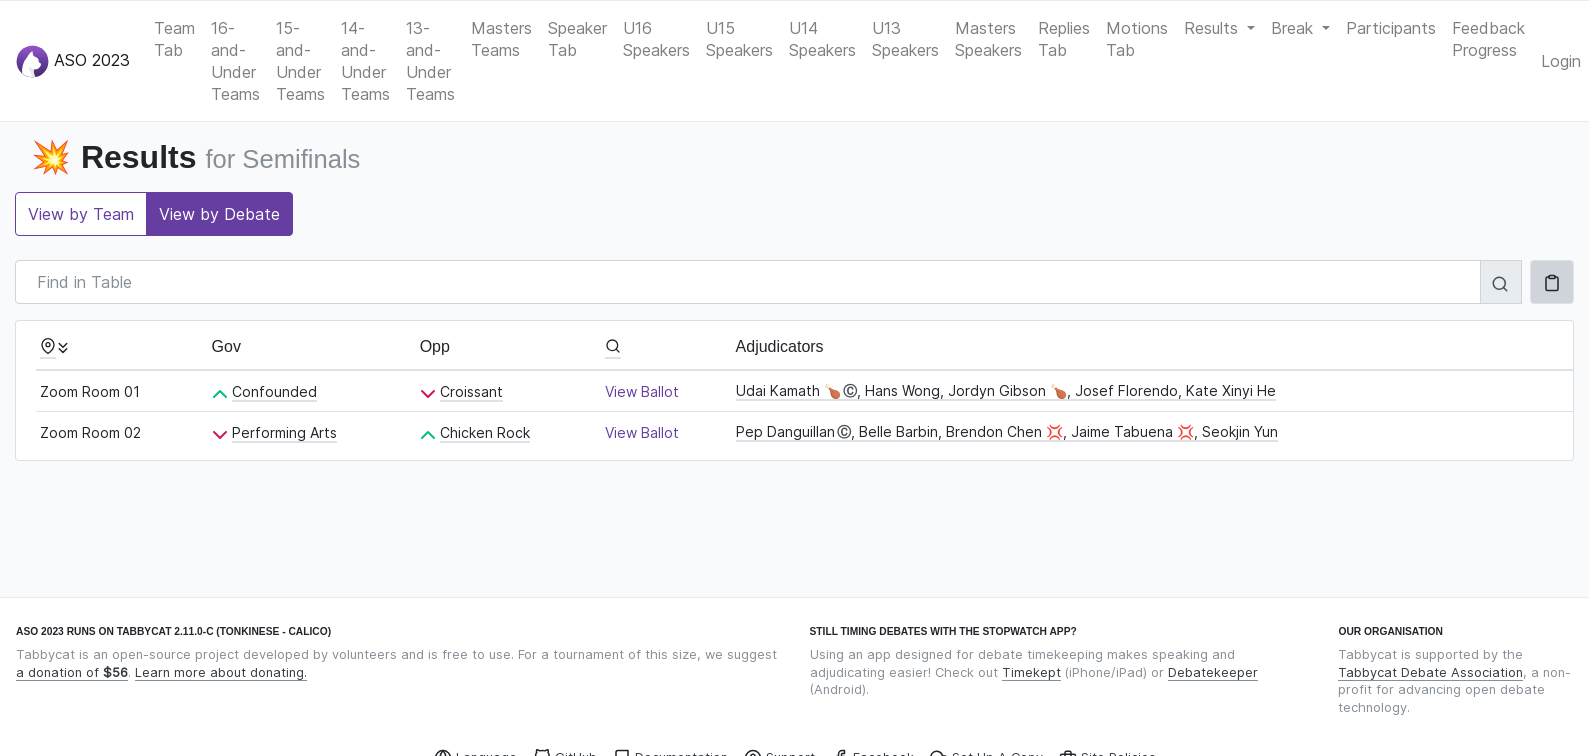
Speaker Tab (577, 39)
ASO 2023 (73, 61)
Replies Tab (1064, 39)
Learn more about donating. (221, 672)
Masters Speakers (988, 39)
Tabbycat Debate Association (1430, 672)
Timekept (1031, 672)
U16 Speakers (656, 39)
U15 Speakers (739, 39)
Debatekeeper (1213, 672)
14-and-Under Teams (365, 61)
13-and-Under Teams (430, 61)
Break (1294, 28)
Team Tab (174, 39)
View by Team (81, 214)
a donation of (72, 672)
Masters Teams (501, 39)
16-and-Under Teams (235, 61)
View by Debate (219, 214)
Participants (1391, 28)
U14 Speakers (822, 39)
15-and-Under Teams (300, 61)
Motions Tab (1137, 39)
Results (1213, 28)
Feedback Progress (1488, 39)
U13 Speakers (905, 39)
